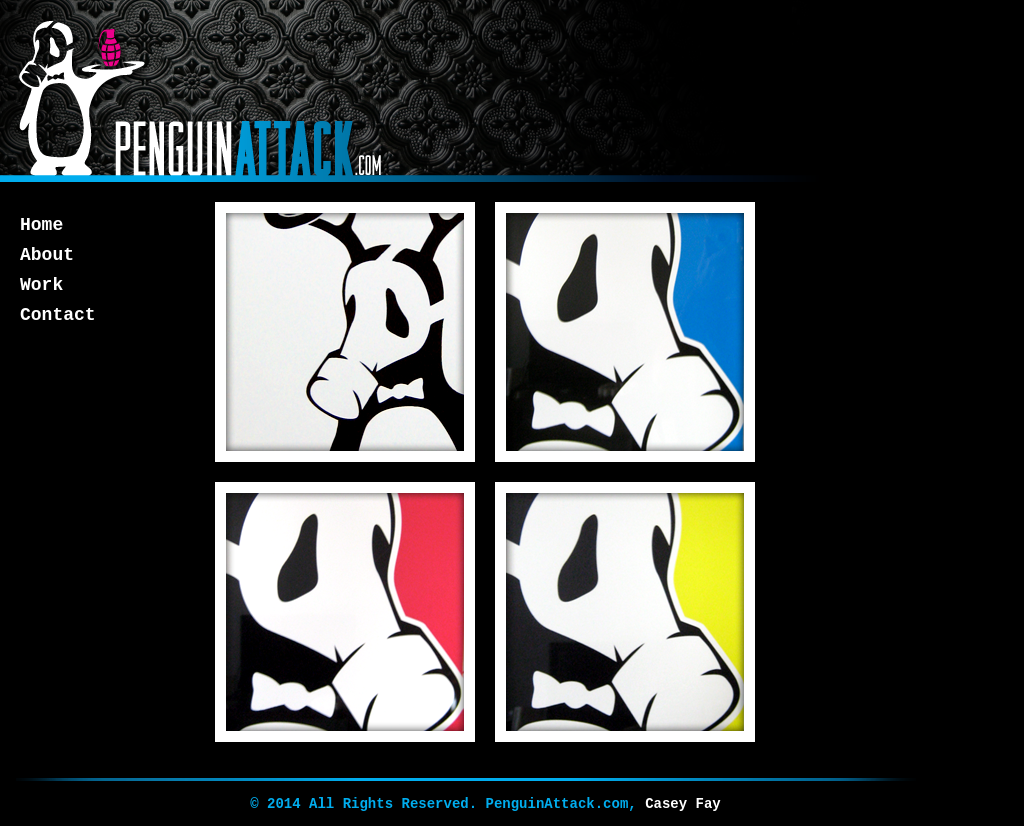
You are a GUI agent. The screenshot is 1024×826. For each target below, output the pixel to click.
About (47, 255)
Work (41, 285)
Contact (58, 315)
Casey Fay (683, 804)
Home (41, 225)
